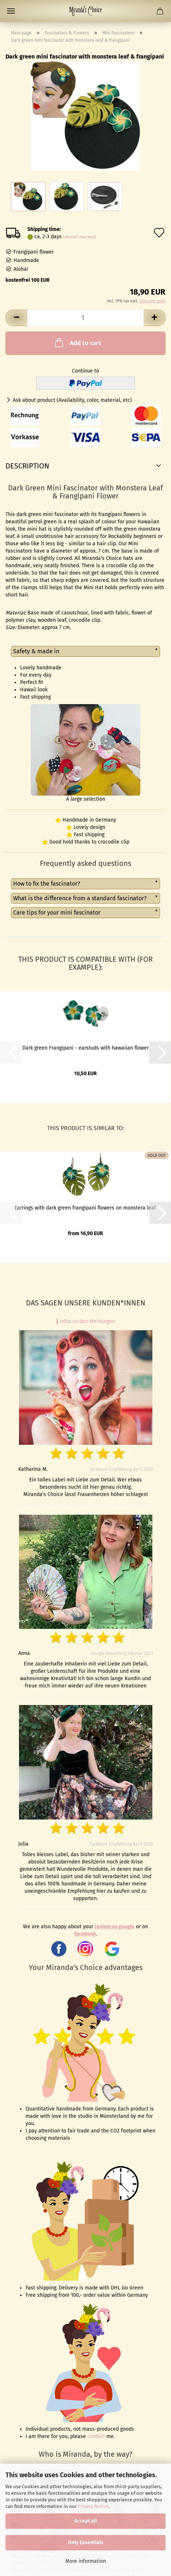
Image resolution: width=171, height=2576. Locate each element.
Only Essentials (85, 2542)
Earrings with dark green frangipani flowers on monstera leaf (85, 1208)
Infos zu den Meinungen (85, 1321)
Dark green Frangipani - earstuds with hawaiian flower (85, 1048)
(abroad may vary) (79, 237)
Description (27, 465)
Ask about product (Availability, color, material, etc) (72, 400)
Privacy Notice (93, 2506)
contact (96, 2436)
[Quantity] (85, 318)
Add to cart (77, 342)
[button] (16, 318)
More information (85, 2561)
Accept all (85, 2521)
